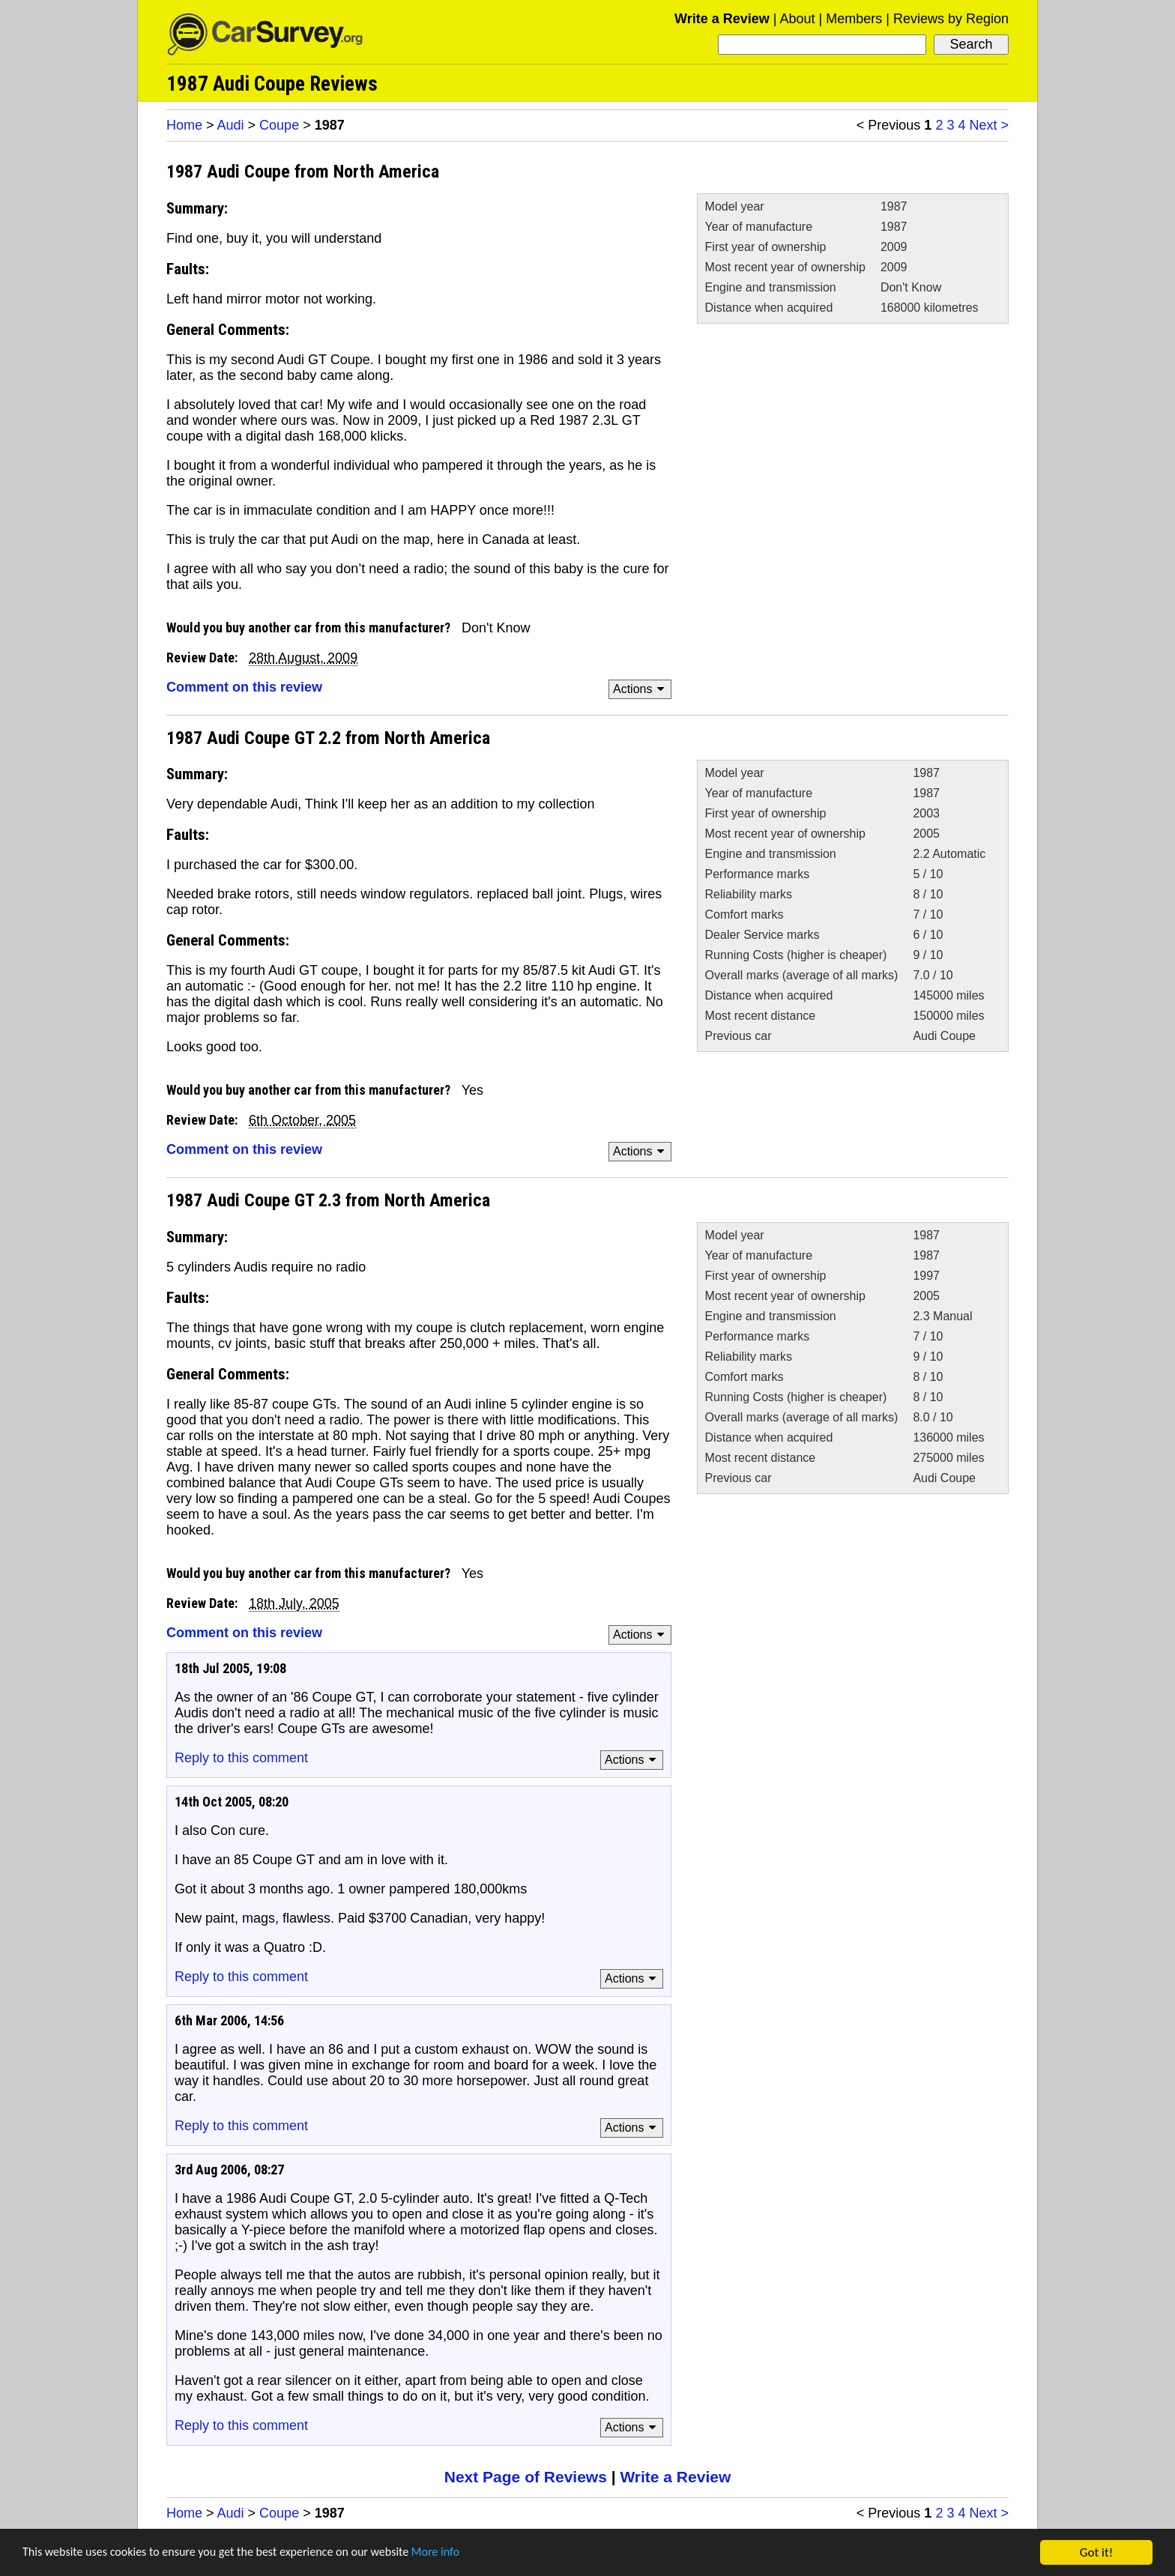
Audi (230, 125)
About (797, 18)
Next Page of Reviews (525, 2476)
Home (184, 125)
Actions (641, 689)
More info (460, 2556)
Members (854, 18)
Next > (989, 125)
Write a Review (722, 18)
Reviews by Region (951, 18)
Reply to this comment (241, 1757)
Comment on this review (244, 687)
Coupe (279, 125)
